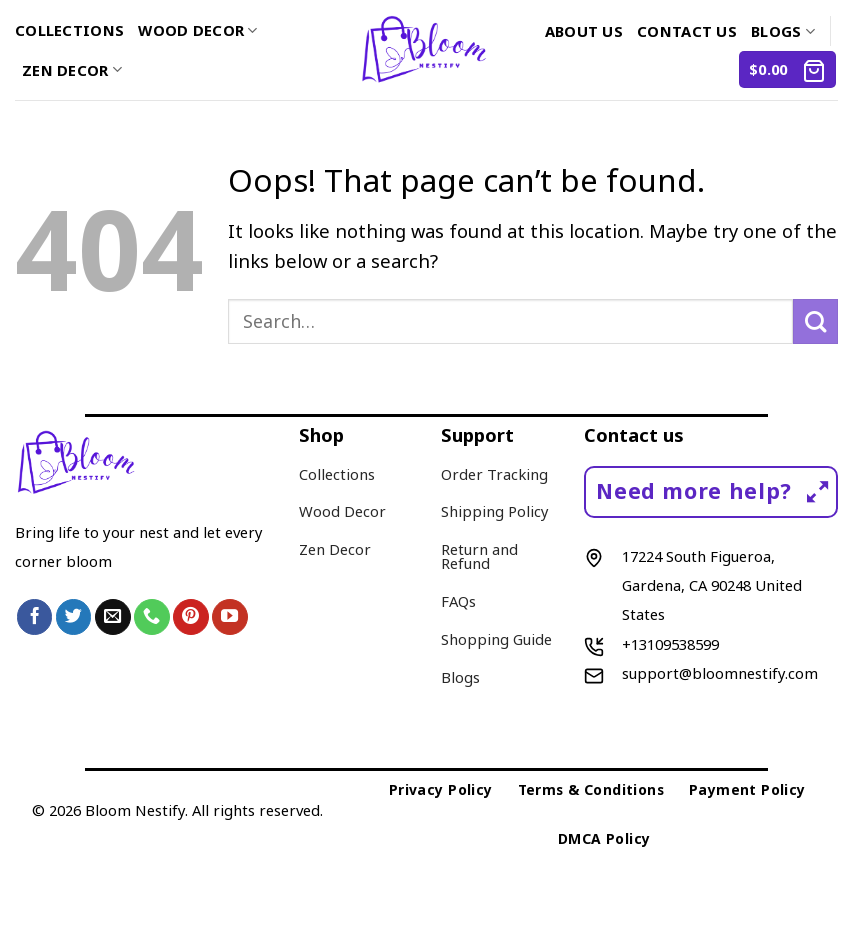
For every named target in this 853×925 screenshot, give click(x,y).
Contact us (687, 31)
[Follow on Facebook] (35, 617)
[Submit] (815, 321)
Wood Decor (197, 30)
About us (584, 31)
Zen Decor (72, 70)
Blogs (783, 31)
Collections (69, 30)
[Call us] (152, 617)
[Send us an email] (113, 617)
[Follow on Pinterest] (191, 617)
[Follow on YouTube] (230, 617)
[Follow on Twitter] (74, 617)
